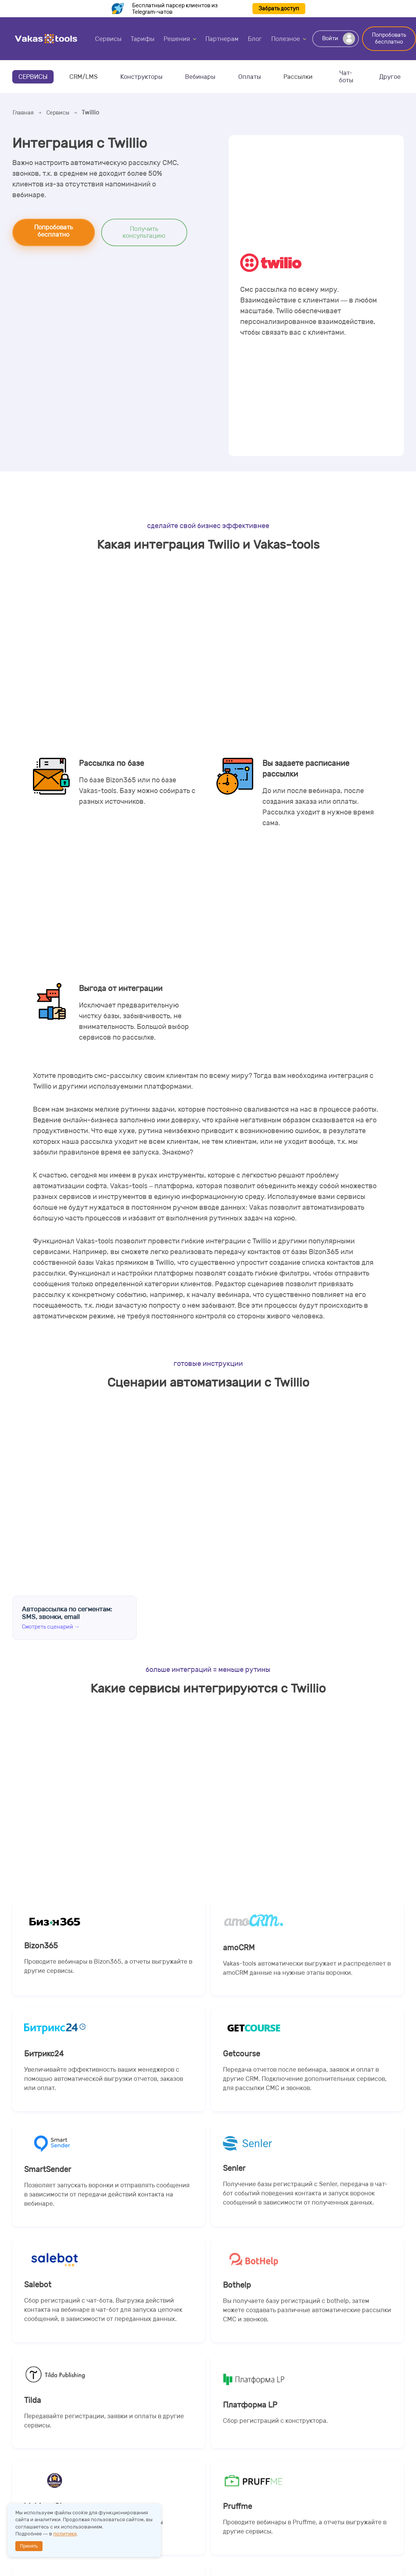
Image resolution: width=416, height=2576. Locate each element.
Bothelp (307, 2313)
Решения (177, 39)
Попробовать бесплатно (389, 38)
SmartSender (108, 2197)
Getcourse (307, 2081)
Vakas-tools (46, 39)
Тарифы (142, 39)
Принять (29, 2546)
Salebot (108, 2313)
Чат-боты (346, 76)
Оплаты (249, 76)
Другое (390, 76)
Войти (338, 39)
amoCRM (307, 1970)
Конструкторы (141, 76)
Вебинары (200, 76)
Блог (255, 39)
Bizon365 (108, 1970)
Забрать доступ (279, 8)
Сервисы (108, 39)
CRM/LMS (83, 76)
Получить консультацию (144, 232)
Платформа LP (307, 2424)
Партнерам (222, 39)
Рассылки (298, 76)
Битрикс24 (108, 2081)
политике (65, 2534)
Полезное (285, 39)
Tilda (108, 2424)
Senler (307, 2197)
